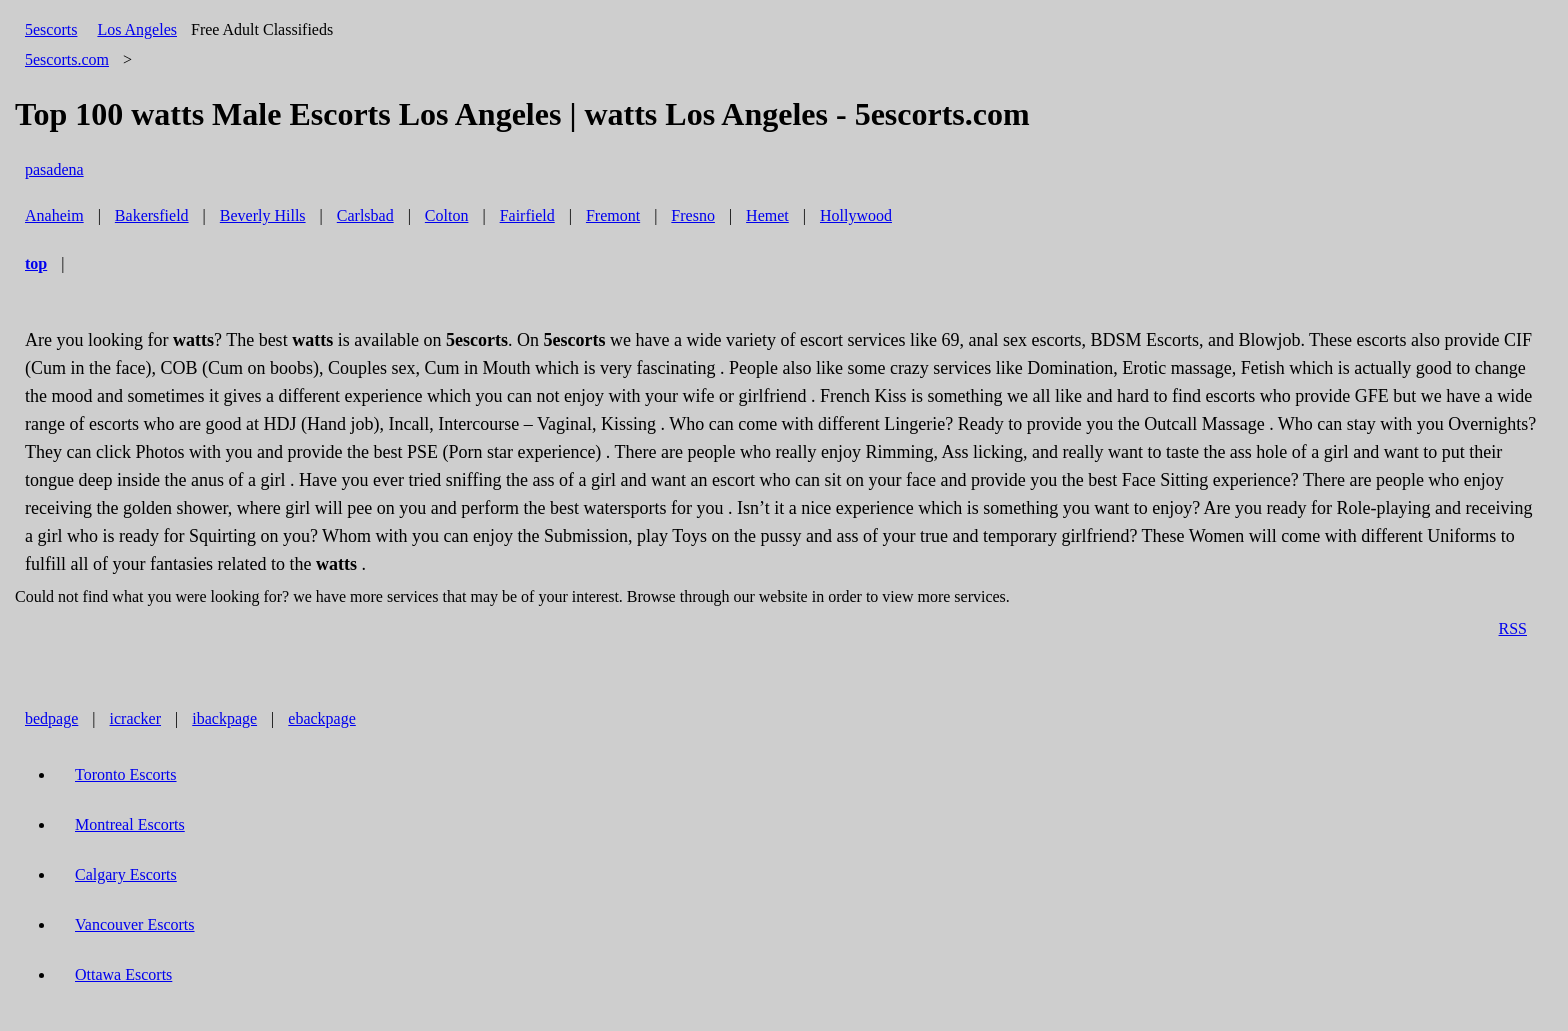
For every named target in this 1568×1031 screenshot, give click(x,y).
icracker (136, 718)
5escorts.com (67, 59)
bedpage (51, 718)
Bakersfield (152, 215)
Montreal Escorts (130, 824)
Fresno (693, 215)
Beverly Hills (263, 215)
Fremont (613, 215)
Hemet (767, 215)
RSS (1513, 628)
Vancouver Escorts (135, 924)
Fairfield (527, 215)
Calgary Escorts (126, 874)
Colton (447, 215)
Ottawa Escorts (123, 974)
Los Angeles (137, 29)
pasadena (54, 169)
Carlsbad (365, 215)
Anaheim (54, 215)
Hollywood (856, 215)
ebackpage (322, 718)
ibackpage (224, 718)
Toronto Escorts (126, 774)
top (36, 263)
